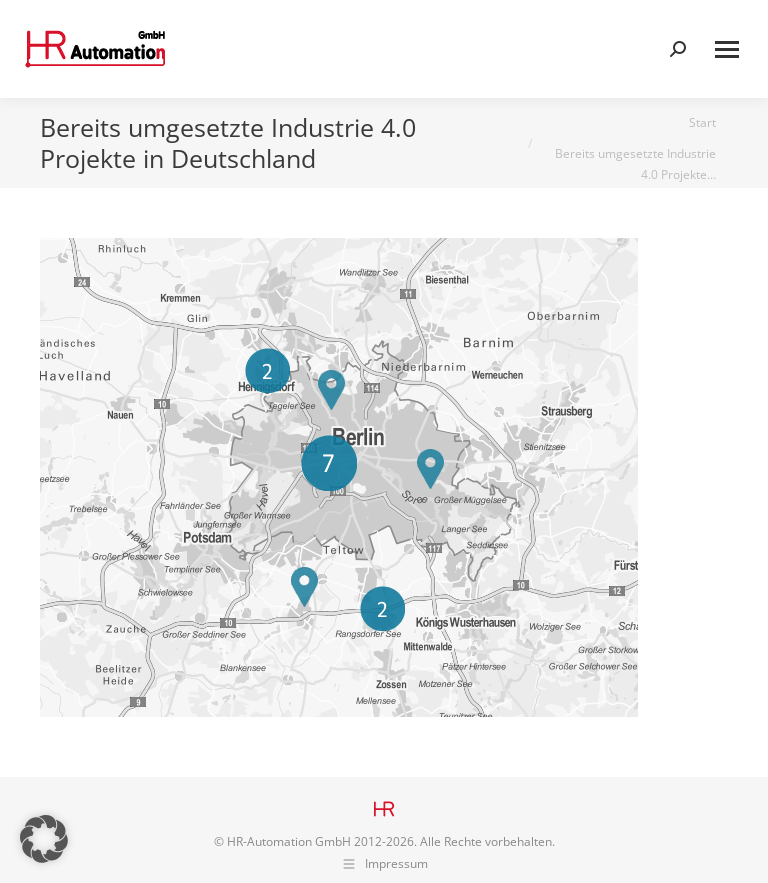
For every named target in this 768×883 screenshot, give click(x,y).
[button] (44, 839)
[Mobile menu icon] (727, 49)
